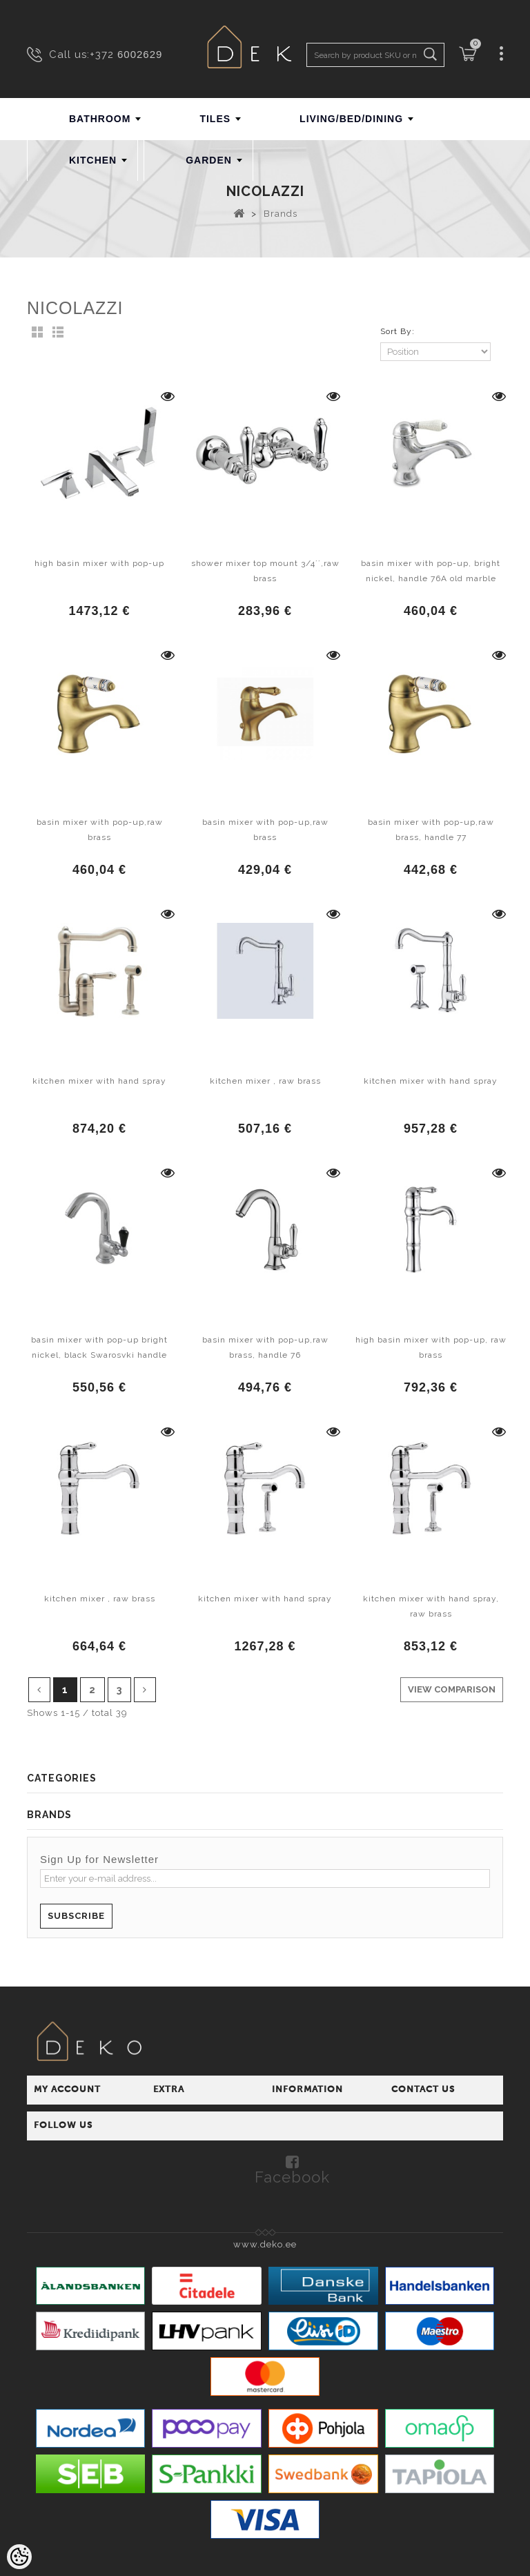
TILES (214, 118)
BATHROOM (99, 118)
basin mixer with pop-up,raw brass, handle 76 (265, 1347)
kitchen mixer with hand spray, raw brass (431, 1606)
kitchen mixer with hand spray (99, 1081)
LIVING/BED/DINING (351, 118)
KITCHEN (93, 160)
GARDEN (209, 160)
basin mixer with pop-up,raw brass (100, 829)
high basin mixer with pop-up (99, 563)
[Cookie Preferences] (19, 2556)
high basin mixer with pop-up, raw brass (431, 1347)
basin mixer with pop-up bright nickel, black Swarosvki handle (99, 1347)
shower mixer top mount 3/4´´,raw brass (265, 570)
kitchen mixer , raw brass (265, 1081)
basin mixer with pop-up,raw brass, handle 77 (431, 829)
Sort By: (397, 331)
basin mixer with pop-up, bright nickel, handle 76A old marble (430, 570)
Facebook (292, 2176)
